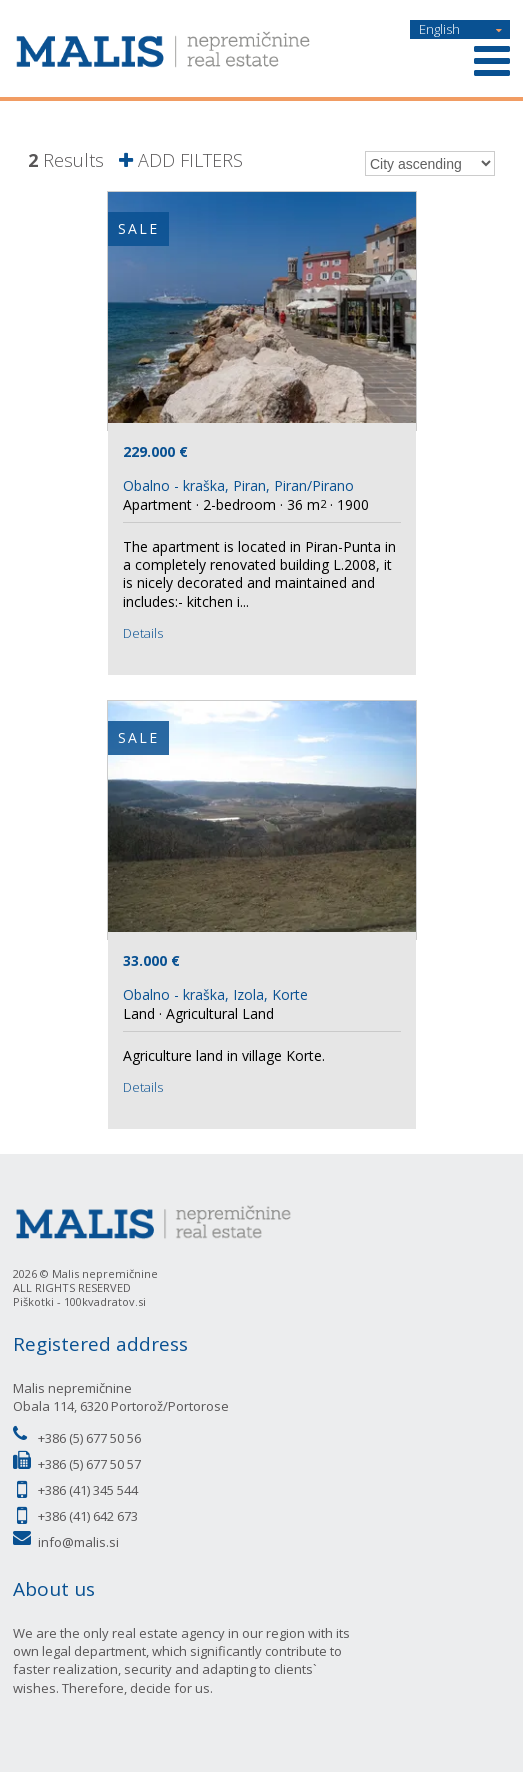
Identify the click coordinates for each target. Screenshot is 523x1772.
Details (143, 633)
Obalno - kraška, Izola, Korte (215, 994)
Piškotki (33, 1301)
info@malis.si (78, 1542)
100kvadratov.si (105, 1301)
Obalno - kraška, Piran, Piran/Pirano (238, 485)
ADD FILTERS (181, 160)
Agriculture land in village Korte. (224, 1056)
